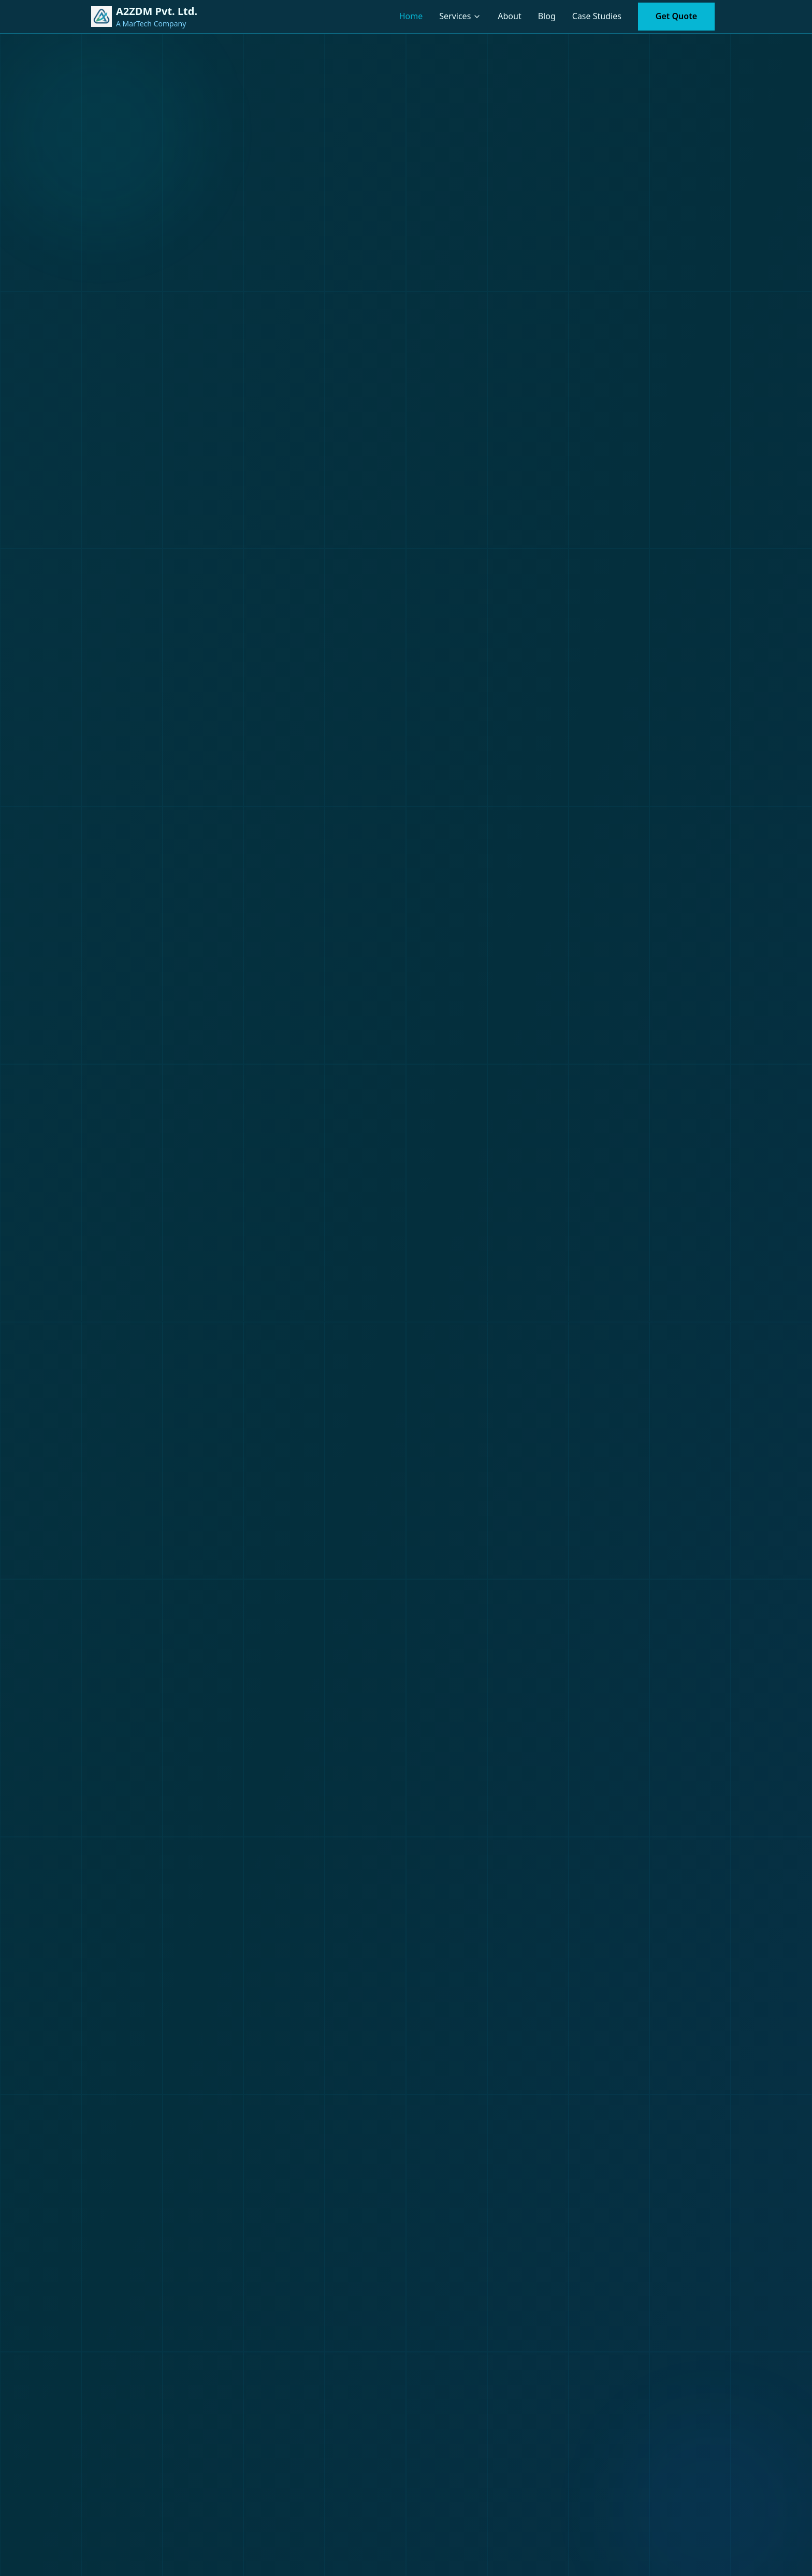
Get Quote (676, 16)
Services (455, 16)
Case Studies (596, 16)
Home (411, 16)
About (509, 16)
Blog (547, 16)
